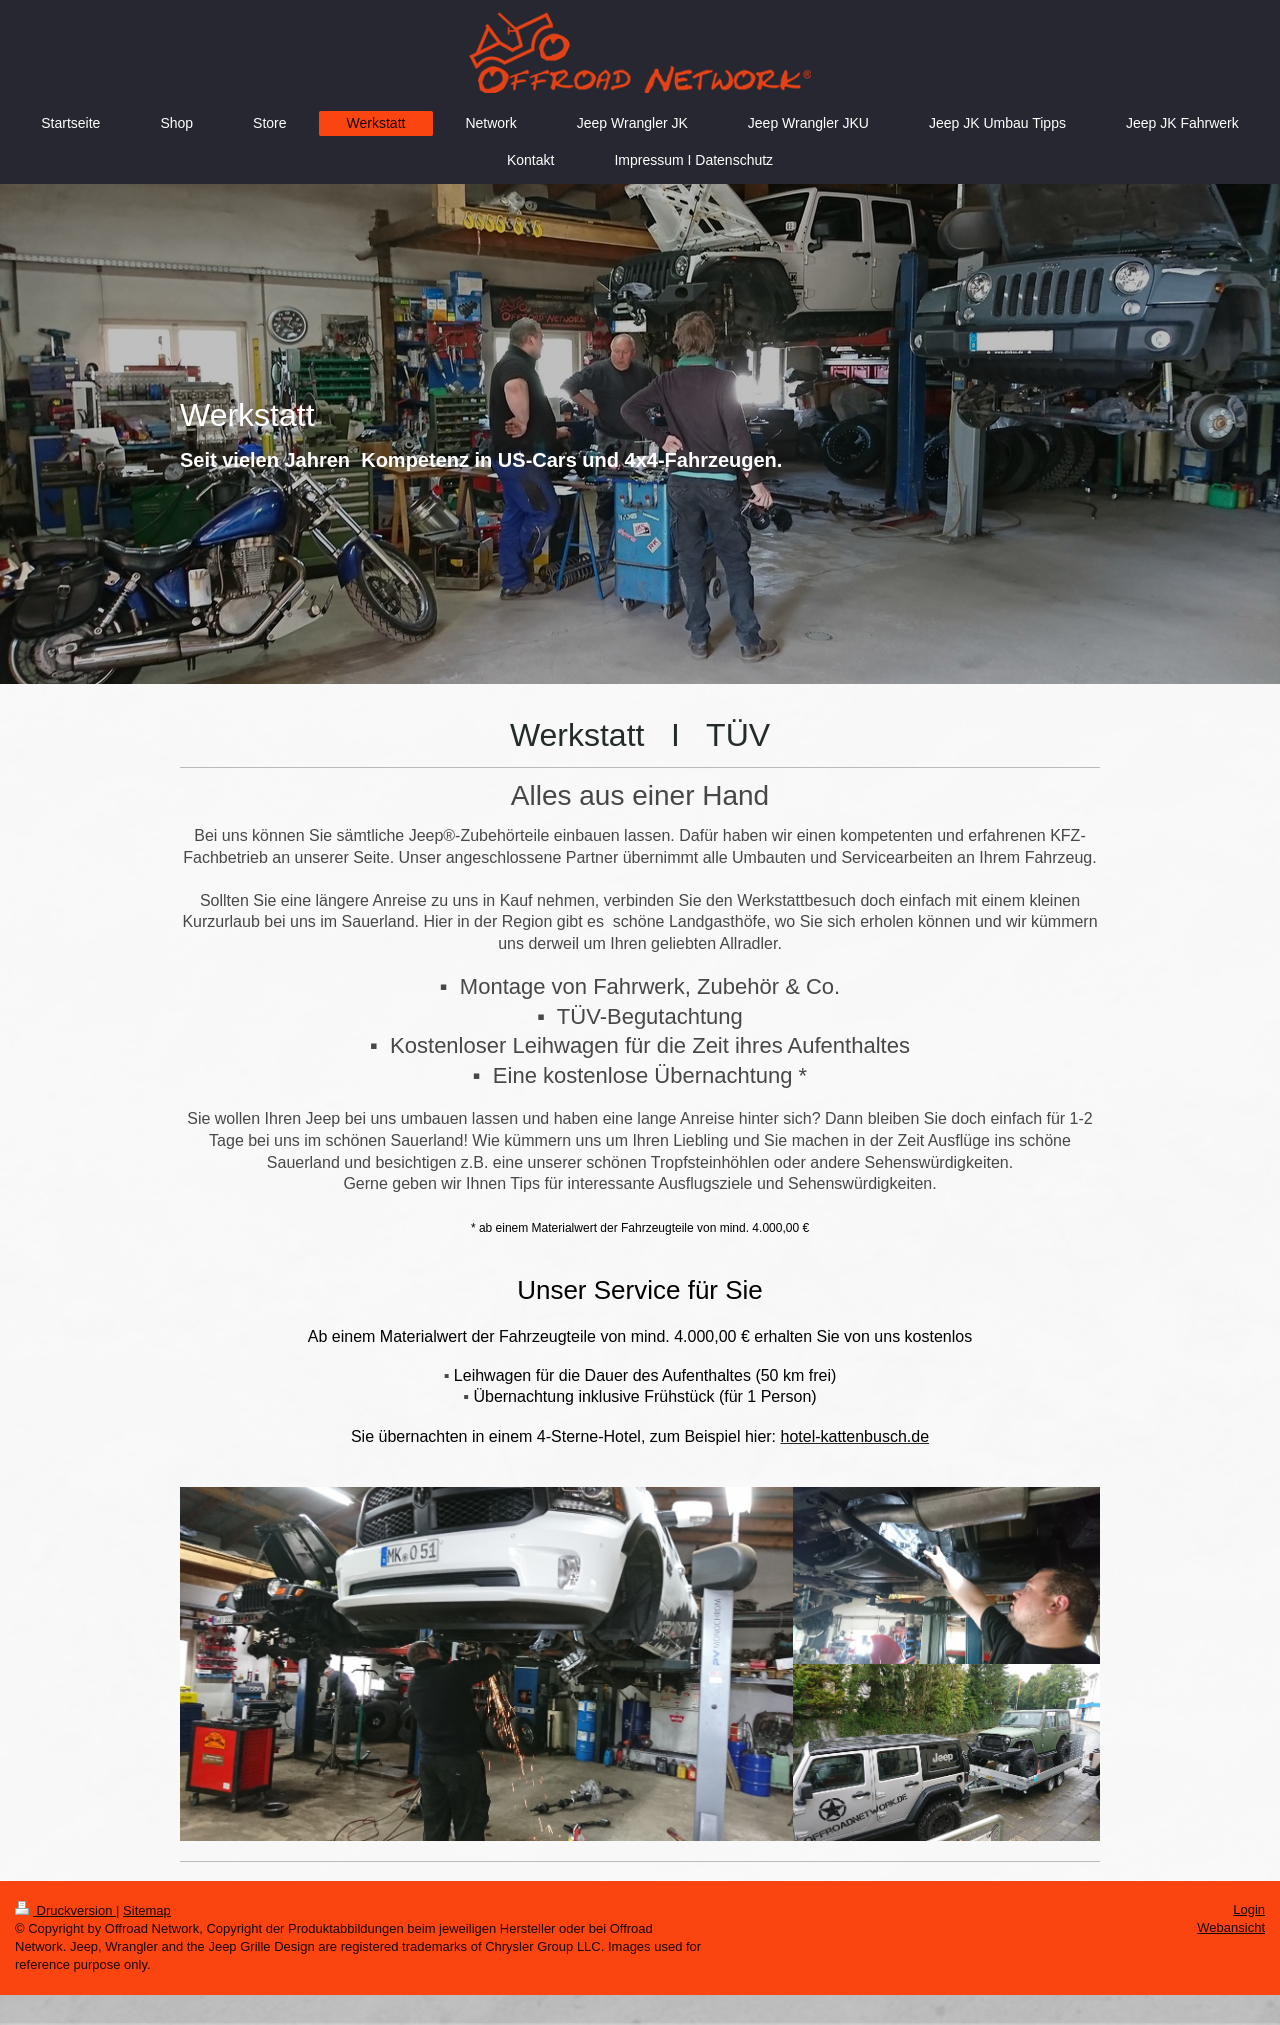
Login (1249, 1909)
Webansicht (1231, 1927)
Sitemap (147, 1910)
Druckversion (65, 1910)
